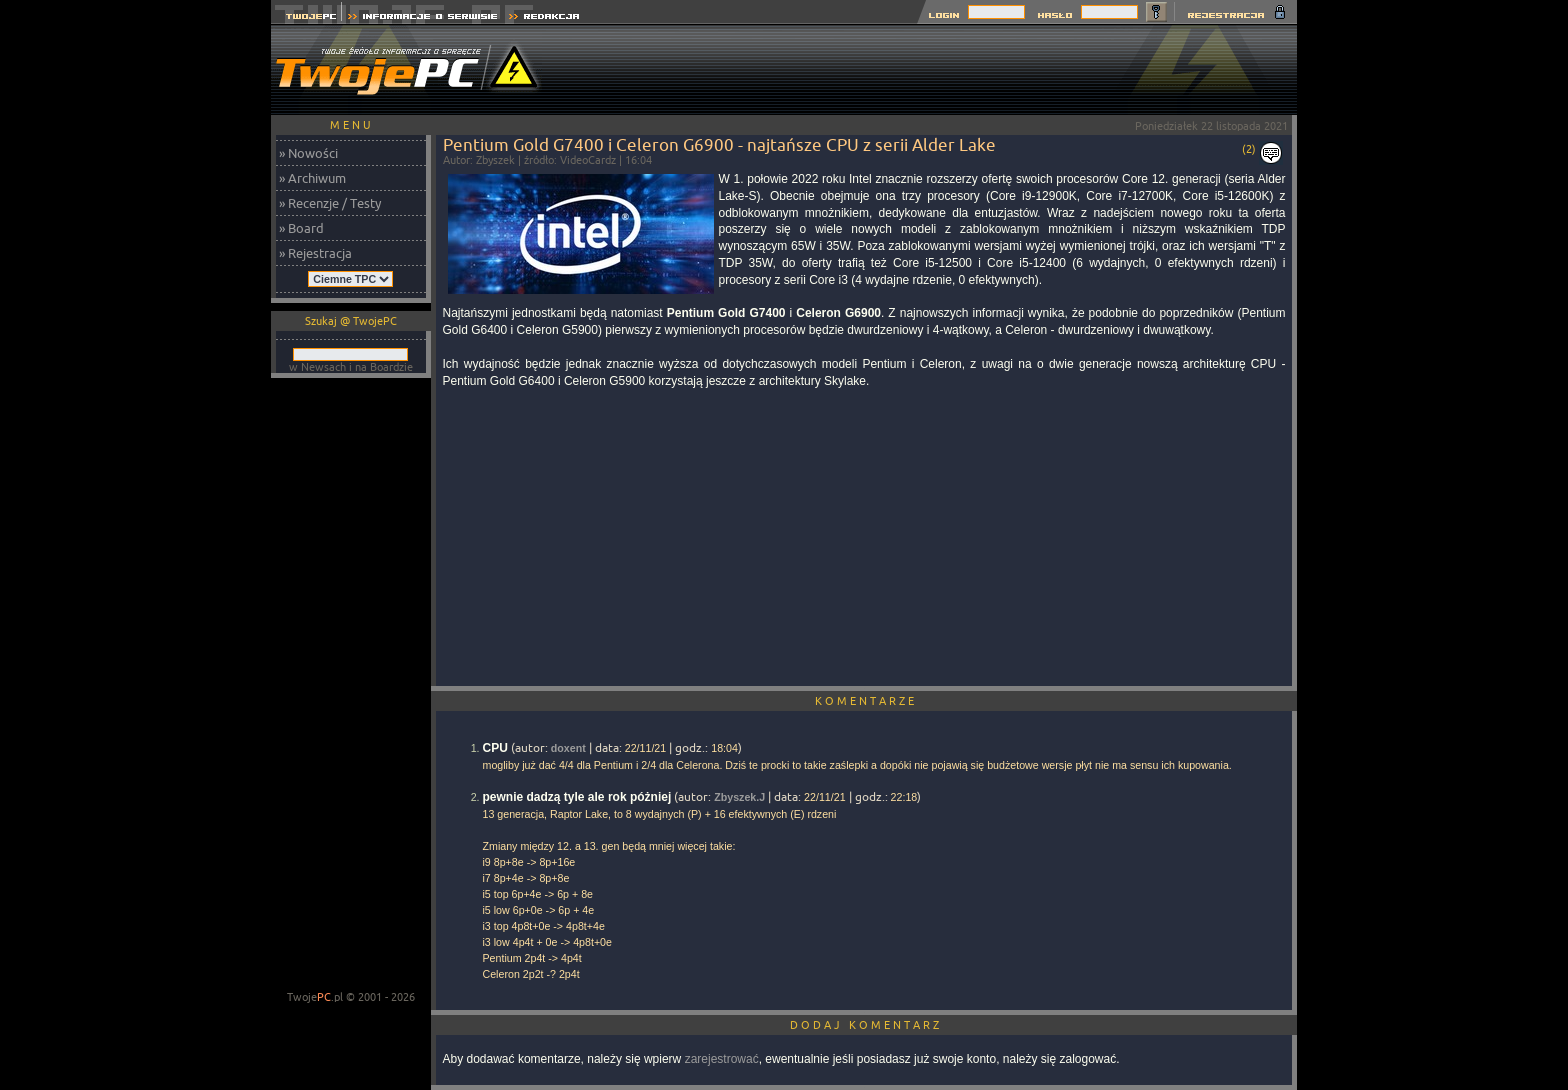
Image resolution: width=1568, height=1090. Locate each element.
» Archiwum (312, 178)
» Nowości (308, 153)
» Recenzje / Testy (330, 203)
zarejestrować (722, 1059)
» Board (301, 228)
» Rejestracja (315, 253)
